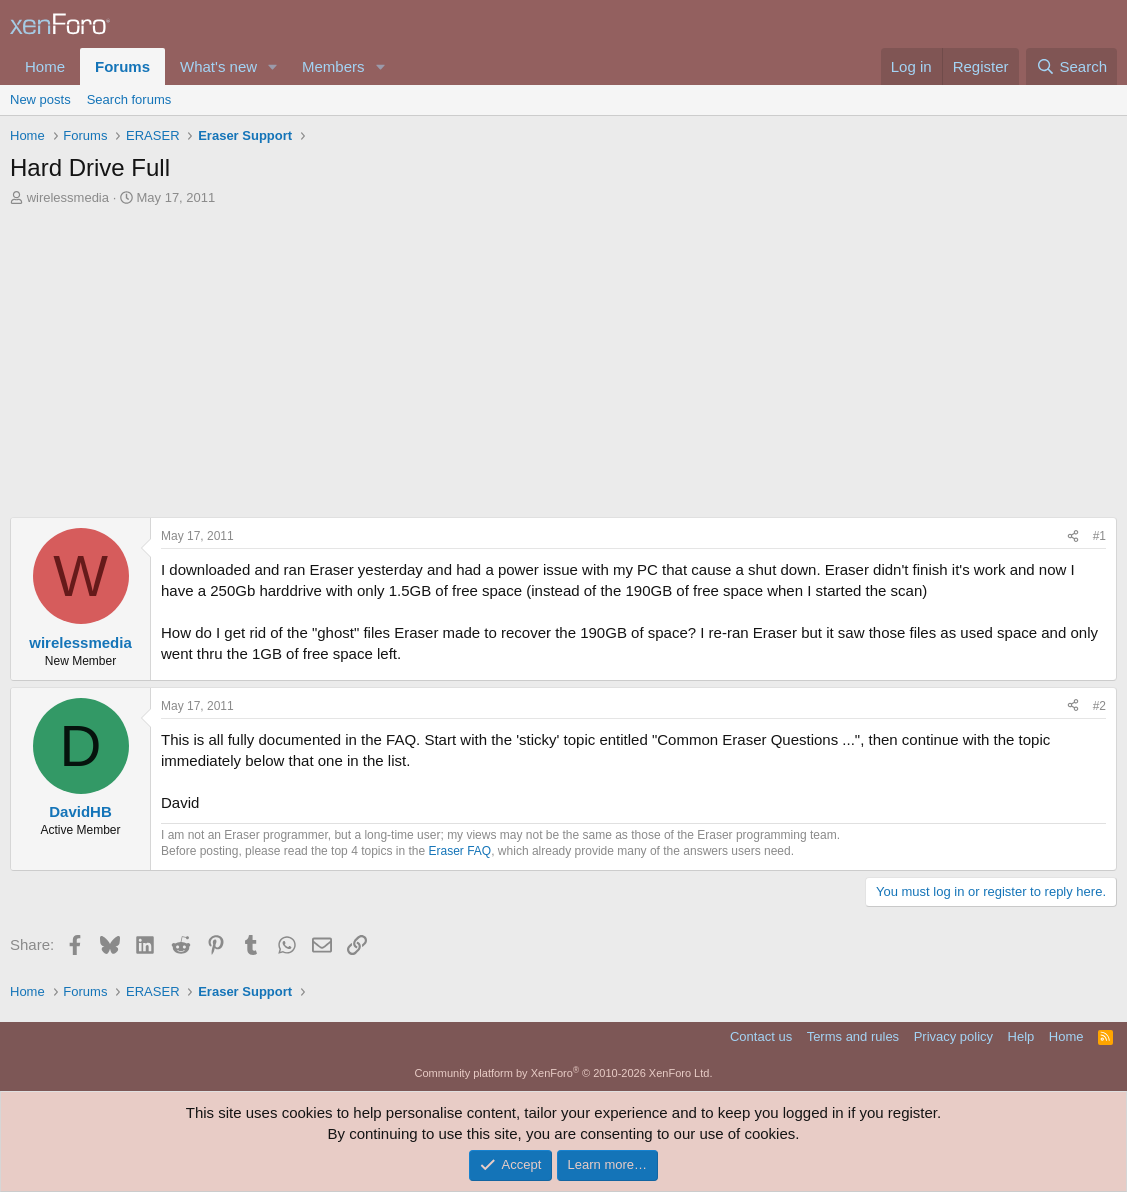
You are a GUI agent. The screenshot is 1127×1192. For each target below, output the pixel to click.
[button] (273, 66)
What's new (218, 66)
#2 (1099, 706)
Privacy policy (953, 1036)
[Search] (1071, 66)
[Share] (1073, 536)
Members (333, 66)
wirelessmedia (68, 197)
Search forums (129, 99)
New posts (40, 99)
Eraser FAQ (460, 851)
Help (1021, 1036)
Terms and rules (853, 1036)
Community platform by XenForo (564, 1073)
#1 (1099, 536)
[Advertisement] (563, 367)
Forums (122, 66)
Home (45, 66)
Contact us (761, 1036)
